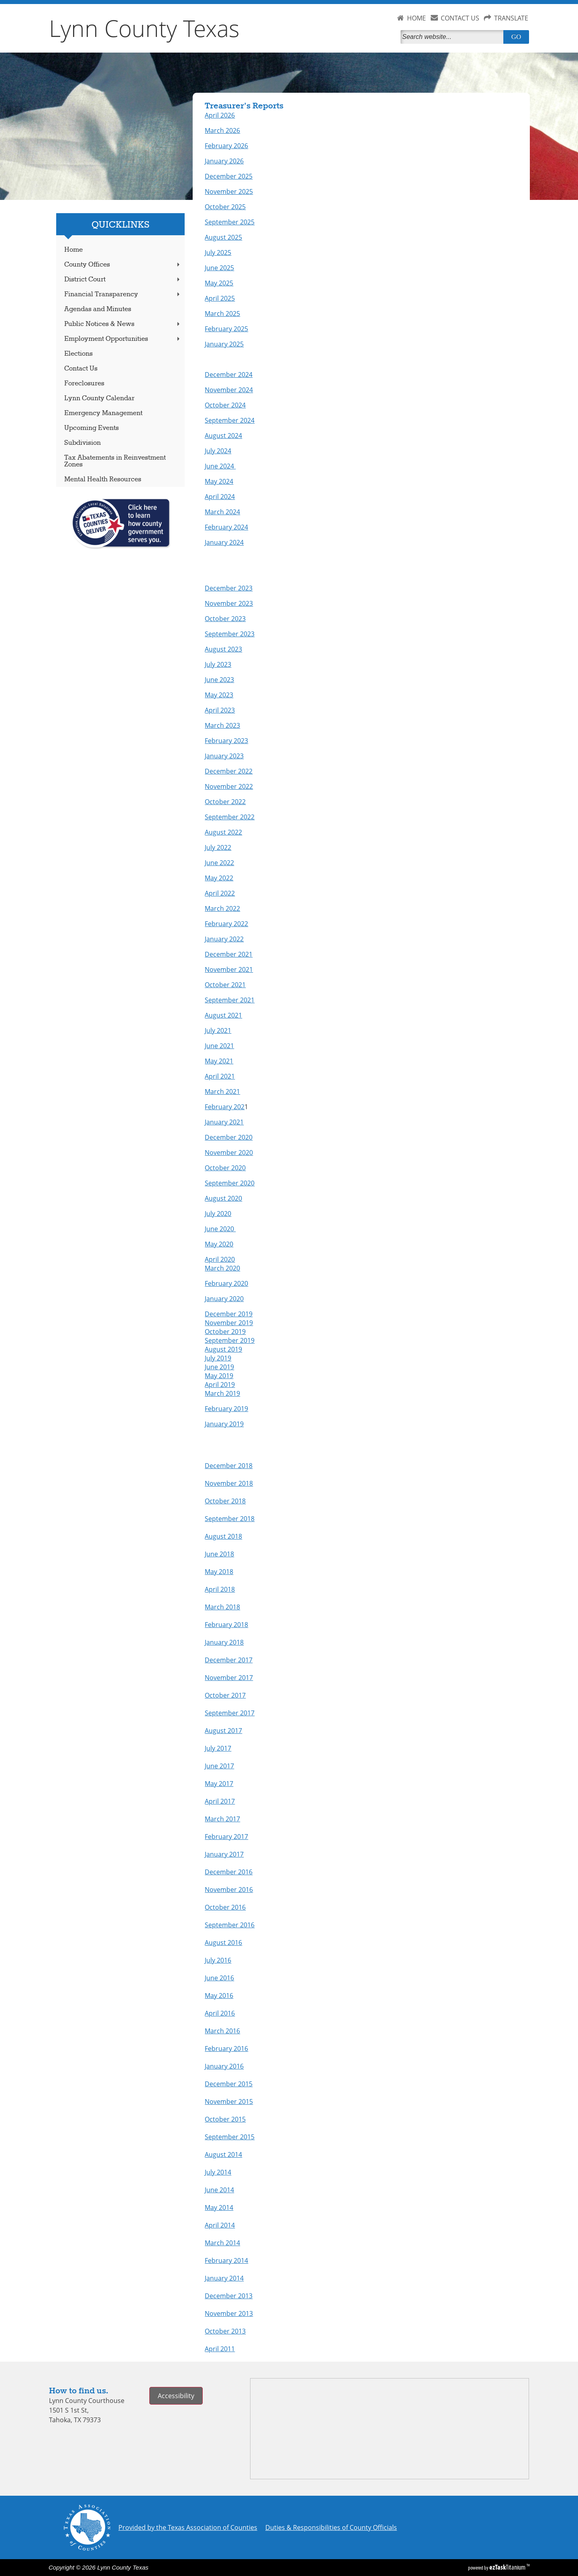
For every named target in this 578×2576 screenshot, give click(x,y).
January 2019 (224, 1423)
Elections (78, 354)
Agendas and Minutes (97, 309)
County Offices (122, 265)
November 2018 (229, 1483)
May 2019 (219, 1375)
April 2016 (220, 2013)
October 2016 (225, 1907)
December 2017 (228, 1660)
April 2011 (220, 2348)
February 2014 (226, 2260)
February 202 (224, 1106)
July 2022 (218, 847)
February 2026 (226, 145)
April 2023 (220, 710)
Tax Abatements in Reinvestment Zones (115, 461)
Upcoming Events (91, 428)
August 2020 (223, 1198)
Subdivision (82, 443)
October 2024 (225, 405)
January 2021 (224, 1122)
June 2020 (220, 1228)
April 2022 (220, 893)
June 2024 (220, 466)
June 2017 (219, 1765)
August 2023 (223, 649)
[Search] (454, 37)
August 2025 (223, 237)
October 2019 (225, 1331)
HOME (416, 18)
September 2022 (229, 817)
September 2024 (229, 420)
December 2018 (228, 1465)
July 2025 (218, 252)
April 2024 (220, 496)
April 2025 (220, 298)
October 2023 (225, 618)
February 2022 (226, 923)
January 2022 (224, 939)
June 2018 (219, 1554)
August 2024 (223, 435)
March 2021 (222, 1091)
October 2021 (225, 984)
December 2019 (228, 1313)
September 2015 (229, 2136)
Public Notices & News (122, 324)
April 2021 (220, 1076)
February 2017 (226, 1836)
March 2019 (222, 1393)
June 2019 (219, 1366)
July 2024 (218, 450)
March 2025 (222, 313)
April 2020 (220, 1259)
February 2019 (226, 1408)
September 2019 (229, 1340)
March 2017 (222, 1818)
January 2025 (224, 344)
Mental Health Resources (102, 479)
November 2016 (229, 1889)
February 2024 (226, 527)
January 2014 (224, 2278)
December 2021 (228, 954)
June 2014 (219, 2189)
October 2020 (225, 1167)
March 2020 (222, 1268)
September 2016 (229, 1924)
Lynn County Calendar (99, 398)
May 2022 (219, 878)
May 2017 (219, 1783)
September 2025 (229, 222)
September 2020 (229, 1183)
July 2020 (218, 1213)
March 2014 (222, 2242)
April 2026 (220, 115)
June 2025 (219, 267)
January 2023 (224, 755)
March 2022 (222, 908)
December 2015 (228, 2083)
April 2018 (220, 1589)
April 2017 (220, 1801)
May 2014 (219, 2207)
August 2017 (223, 1730)
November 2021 (229, 969)
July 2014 (218, 2172)
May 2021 (219, 1061)
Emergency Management (103, 413)
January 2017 (224, 1854)
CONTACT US (460, 18)
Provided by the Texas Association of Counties (187, 2527)
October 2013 (225, 2331)
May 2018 (219, 1571)
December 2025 (228, 176)
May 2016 (219, 1995)
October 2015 (225, 2119)
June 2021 (219, 1045)
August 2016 (223, 1942)
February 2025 (226, 328)
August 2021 (223, 1015)
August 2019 (223, 1349)
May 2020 (219, 1244)
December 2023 (228, 588)
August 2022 (223, 832)
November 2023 (229, 603)
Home (73, 250)
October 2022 (225, 801)
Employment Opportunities (122, 339)
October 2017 (225, 1695)
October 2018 (225, 1501)
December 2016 (228, 1871)
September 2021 (229, 1000)
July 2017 (218, 1748)
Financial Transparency (122, 294)
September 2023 (229, 633)
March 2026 (222, 130)
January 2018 (224, 1642)
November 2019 (229, 1322)
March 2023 (222, 725)
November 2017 (229, 1677)
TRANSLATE (511, 18)
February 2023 (226, 740)
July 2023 (218, 664)
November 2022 (229, 786)
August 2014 (223, 2154)
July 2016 (218, 1960)
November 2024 (229, 389)
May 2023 (219, 694)
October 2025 (225, 206)
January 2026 (224, 161)
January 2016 (224, 2066)
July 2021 (218, 1030)
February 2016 (226, 2048)
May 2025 (219, 283)
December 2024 (228, 374)
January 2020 (224, 1298)
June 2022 (219, 862)
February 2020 (226, 1283)
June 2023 (219, 679)
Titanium (508, 2567)
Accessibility (176, 2395)
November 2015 (229, 2101)
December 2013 (228, 2295)
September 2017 (229, 1713)
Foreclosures (84, 383)
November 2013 (229, 2313)
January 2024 (224, 542)
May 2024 (219, 481)
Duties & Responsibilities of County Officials (331, 2527)
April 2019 (220, 1384)
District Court (122, 279)
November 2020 (229, 1152)
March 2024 (222, 511)
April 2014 (220, 2225)
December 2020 (228, 1137)
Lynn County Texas (144, 28)
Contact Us (81, 369)
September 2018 (229, 1518)
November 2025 (229, 191)
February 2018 (226, 1624)
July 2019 (218, 1358)
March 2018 (222, 1607)
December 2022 (228, 771)
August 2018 (223, 1536)
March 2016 (222, 2030)
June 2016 (219, 1977)
